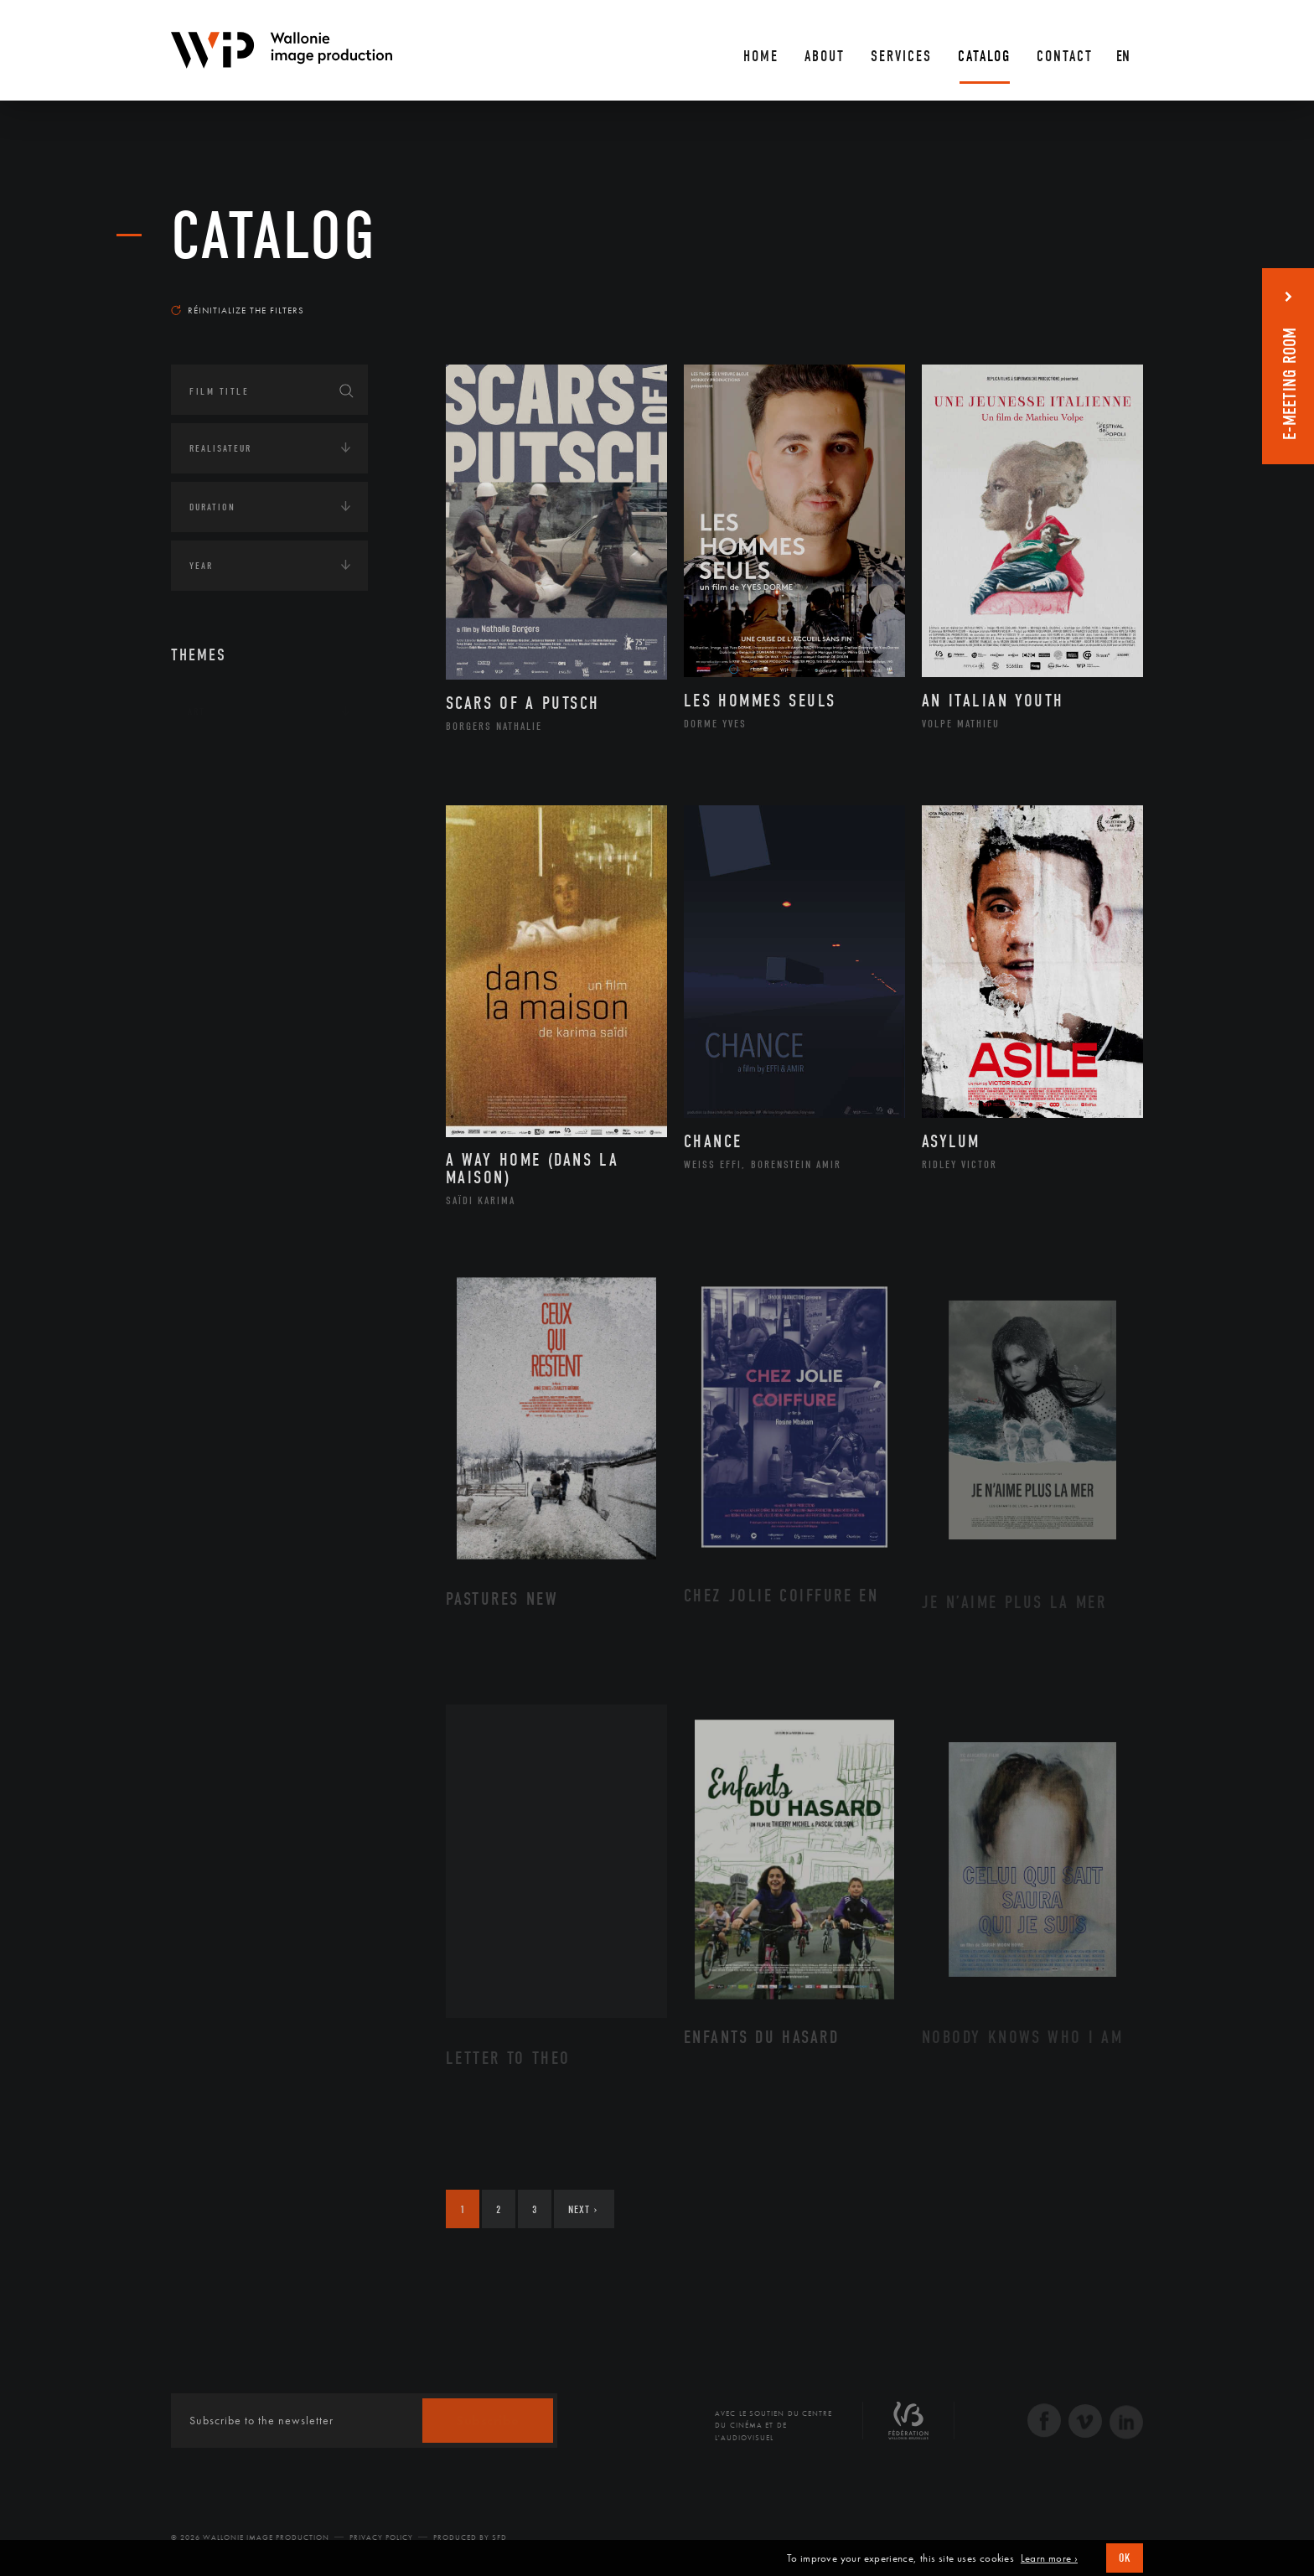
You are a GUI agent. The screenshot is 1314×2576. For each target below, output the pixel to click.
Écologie (211, 815)
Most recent (1113, 294)
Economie (212, 867)
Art (196, 711)
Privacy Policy (381, 2537)
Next (583, 2209)
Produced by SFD (470, 2537)
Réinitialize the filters (237, 310)
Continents (218, 763)
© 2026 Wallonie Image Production (250, 2537)
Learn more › (1049, 2558)
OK (1124, 2558)
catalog (274, 236)
